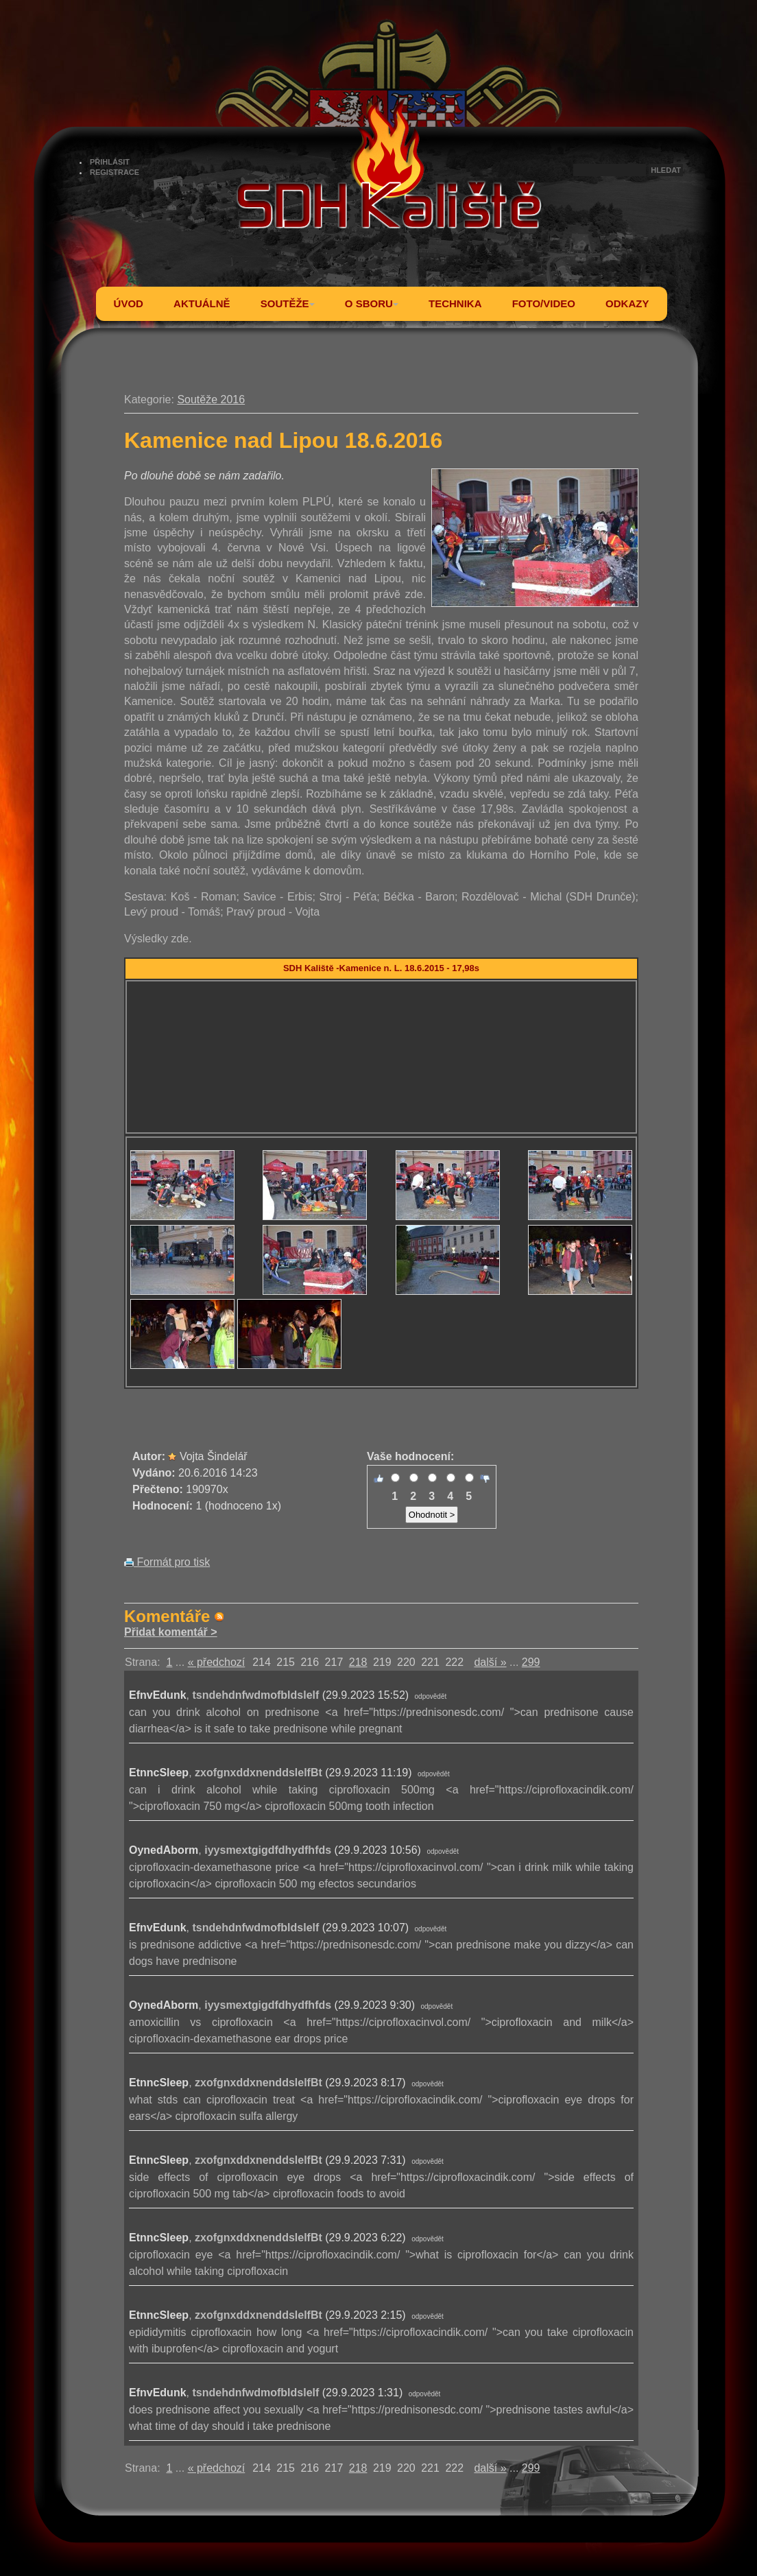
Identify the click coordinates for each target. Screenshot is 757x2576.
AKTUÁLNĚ (201, 303)
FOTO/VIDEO (543, 303)
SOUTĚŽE (288, 303)
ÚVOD (128, 303)
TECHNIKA (455, 303)
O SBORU (371, 303)
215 (285, 1662)
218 (358, 1662)
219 (382, 1662)
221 (430, 1662)
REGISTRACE (114, 172)
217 (334, 1662)
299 (531, 1662)
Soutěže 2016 (211, 399)
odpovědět (431, 1696)
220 (406, 1662)
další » (490, 1662)
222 (454, 1662)
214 (261, 1662)
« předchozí (216, 1662)
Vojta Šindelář (214, 1456)
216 (309, 1662)
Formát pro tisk (167, 1562)
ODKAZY (627, 303)
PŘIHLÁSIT (110, 162)
